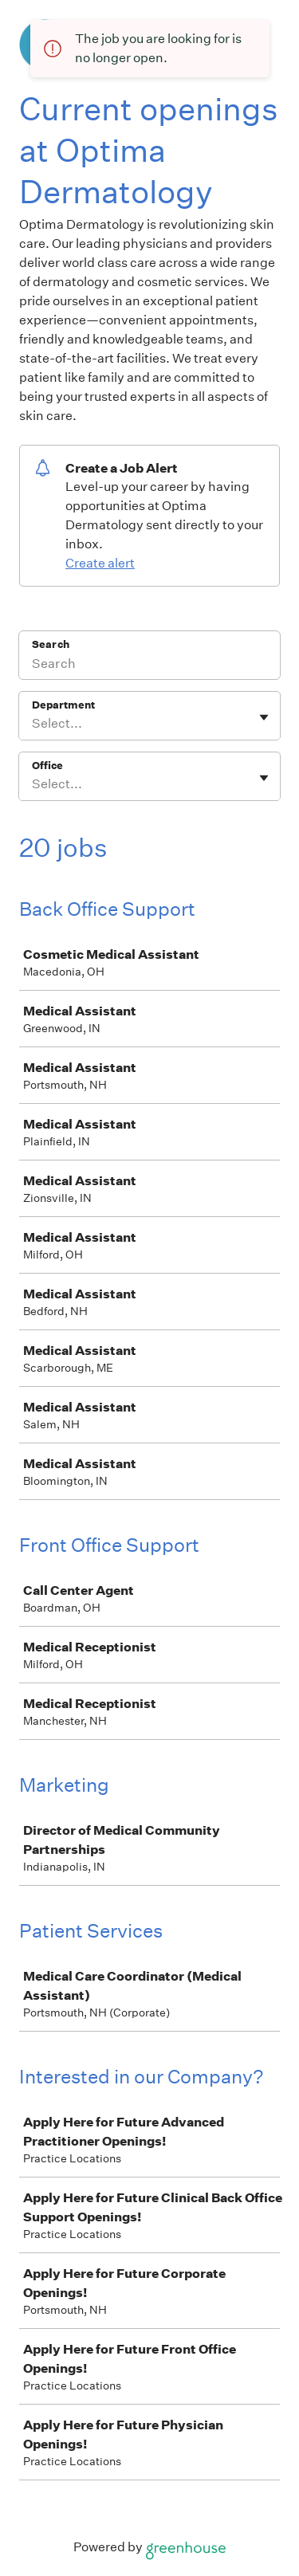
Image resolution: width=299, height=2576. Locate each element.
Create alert (100, 563)
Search (50, 644)
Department (63, 705)
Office (47, 765)
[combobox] (33, 723)
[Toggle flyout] (263, 717)
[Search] (149, 665)
